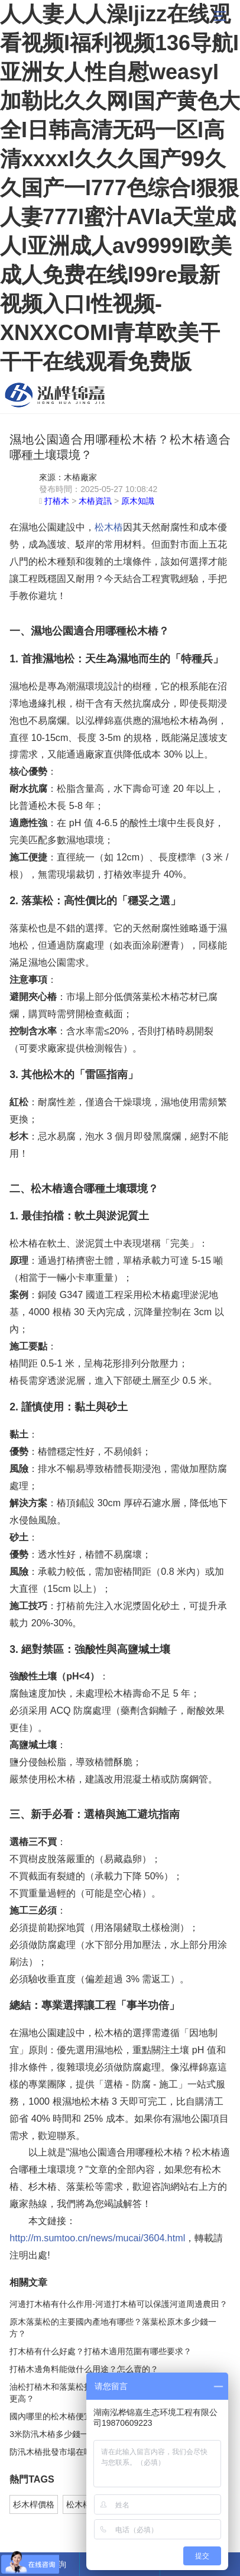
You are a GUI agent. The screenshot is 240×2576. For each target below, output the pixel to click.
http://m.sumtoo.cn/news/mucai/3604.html (97, 2237)
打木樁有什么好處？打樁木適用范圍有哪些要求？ (100, 2351)
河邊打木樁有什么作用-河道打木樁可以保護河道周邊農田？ (118, 2304)
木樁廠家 (80, 477)
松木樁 (55, 395)
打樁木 (56, 501)
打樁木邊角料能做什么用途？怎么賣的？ (83, 2369)
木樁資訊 (95, 501)
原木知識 (137, 501)
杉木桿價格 (33, 2504)
